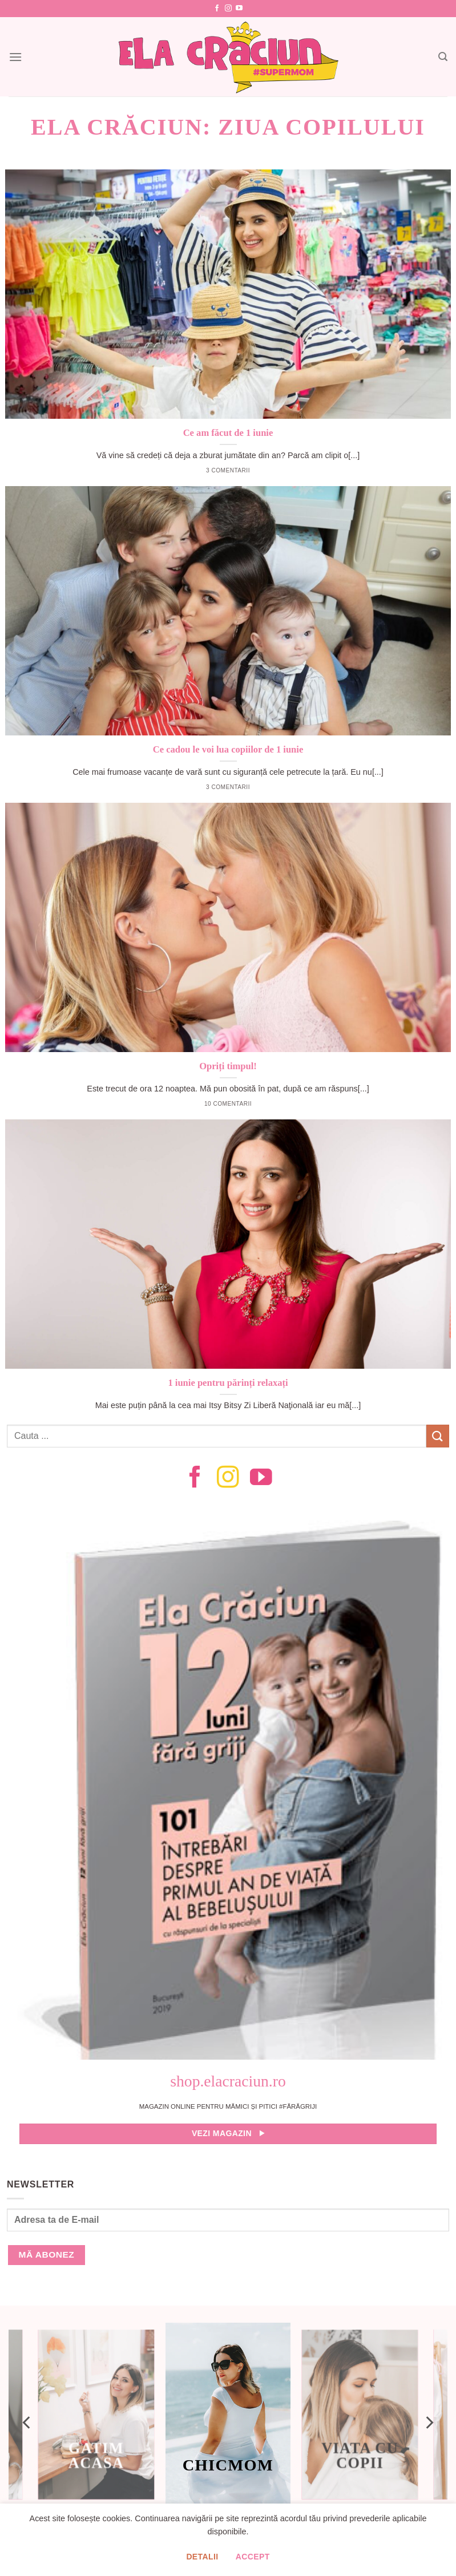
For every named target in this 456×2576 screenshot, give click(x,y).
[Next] (428, 2422)
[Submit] (437, 1436)
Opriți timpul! (228, 1066)
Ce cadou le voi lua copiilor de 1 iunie (228, 749)
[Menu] (15, 57)
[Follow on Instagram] (228, 9)
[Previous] (27, 2422)
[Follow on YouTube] (239, 9)
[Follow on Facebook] (216, 9)
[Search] (442, 57)
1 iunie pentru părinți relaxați (228, 1382)
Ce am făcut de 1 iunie (228, 432)
